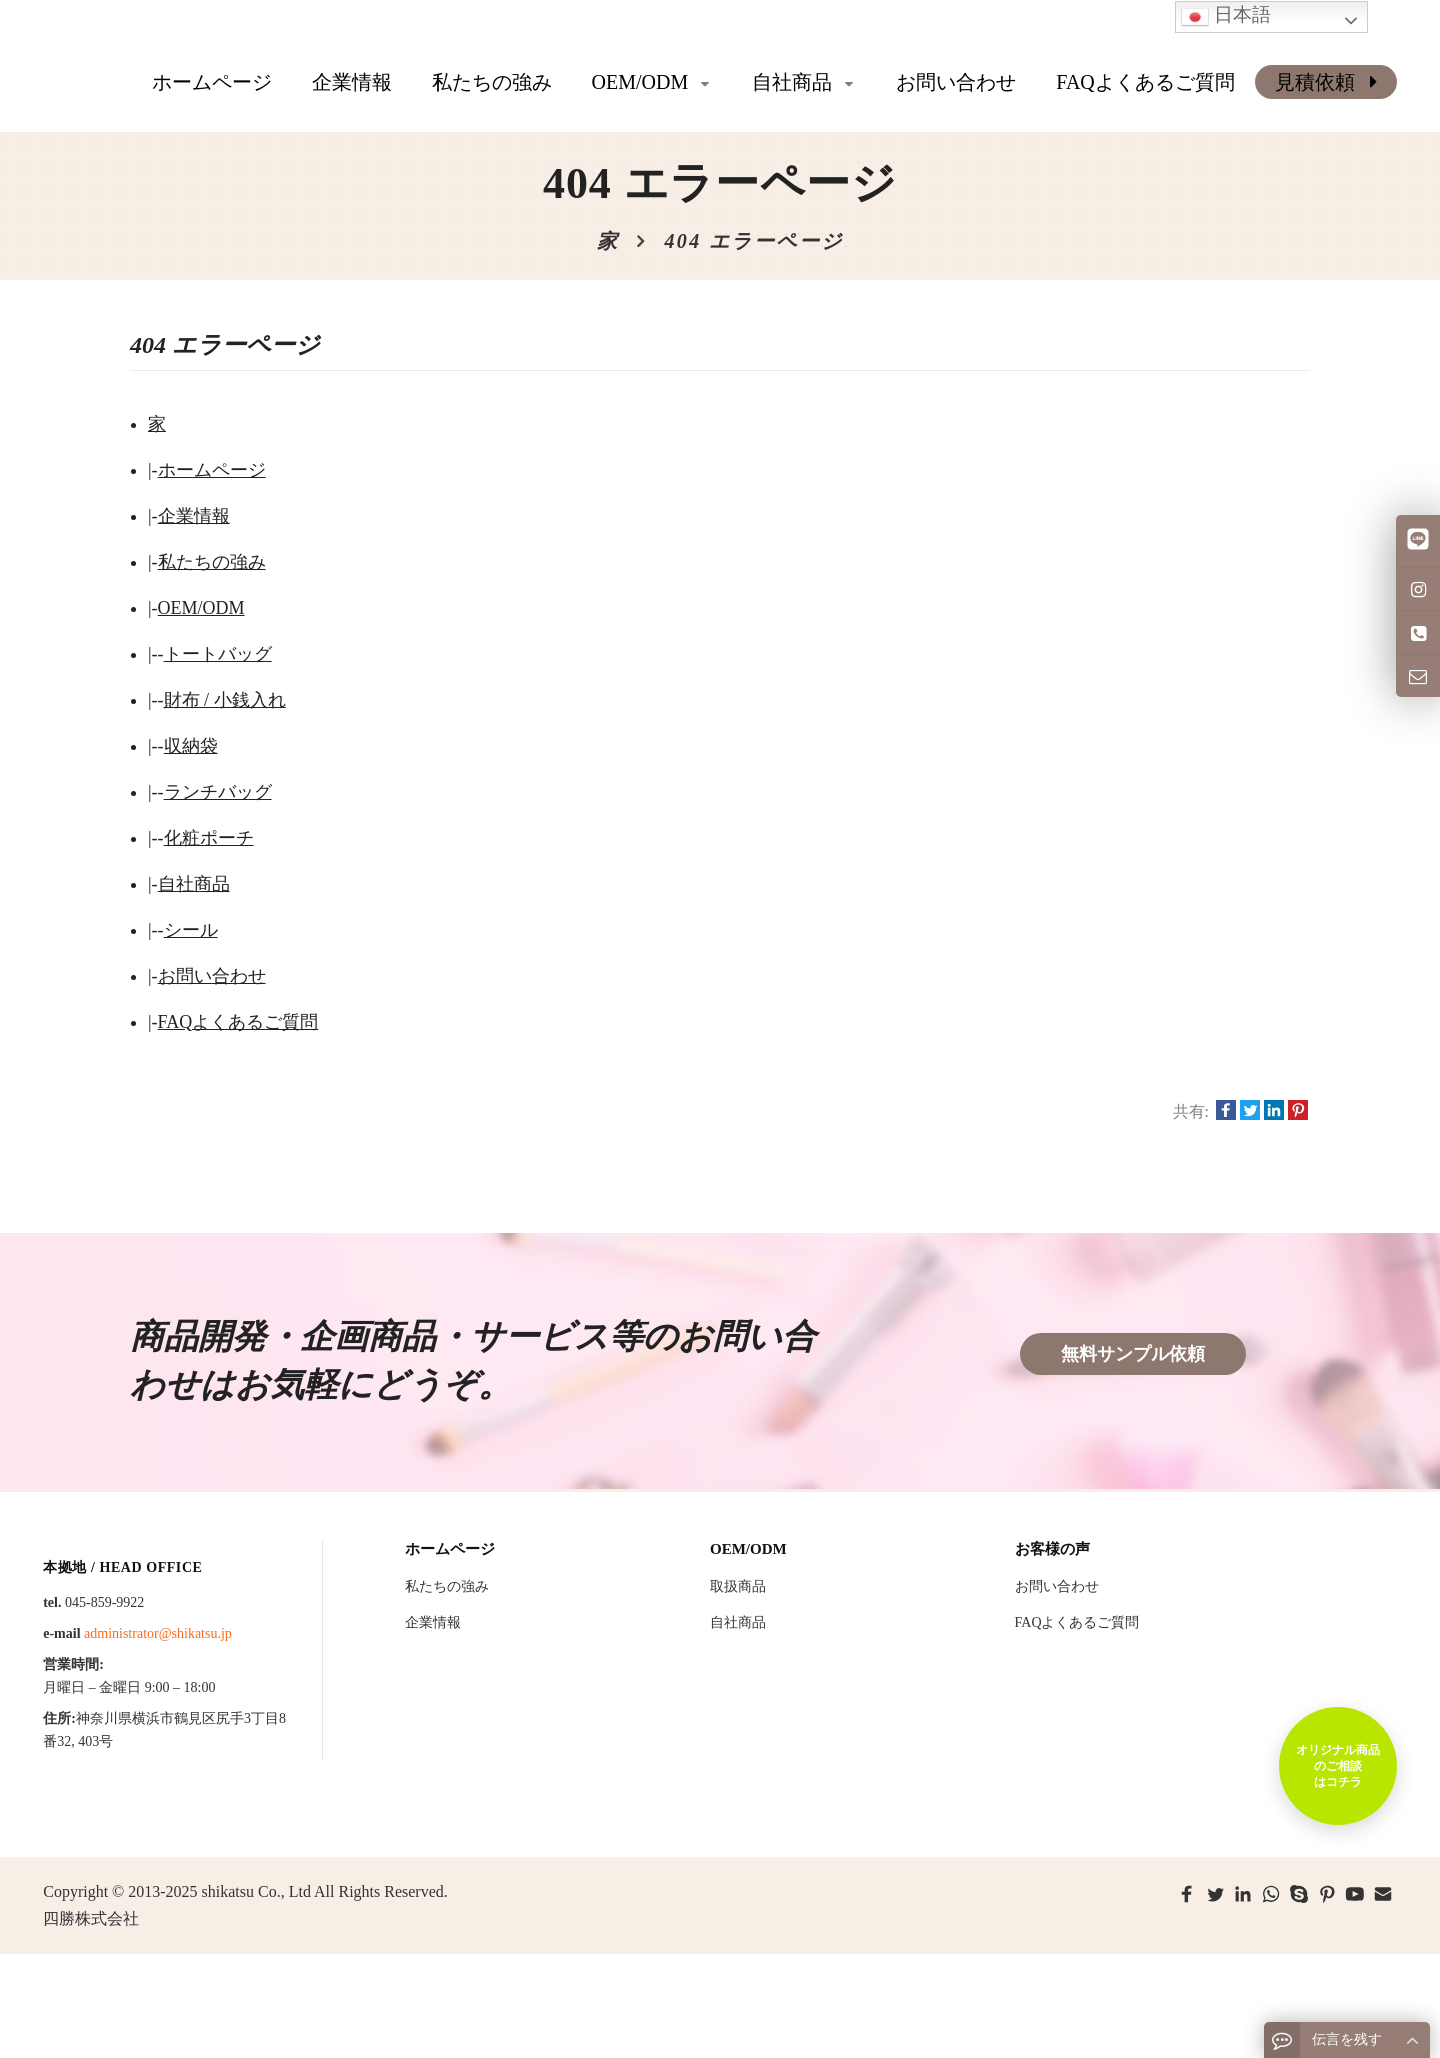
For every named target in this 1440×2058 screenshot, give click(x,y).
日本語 (1226, 16)
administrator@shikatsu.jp (158, 1633)
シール (191, 930)
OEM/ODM (201, 608)
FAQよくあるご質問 (238, 1022)
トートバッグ (218, 654)
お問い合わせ (212, 976)
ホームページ (212, 82)
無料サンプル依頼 (1133, 1354)
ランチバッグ (218, 792)
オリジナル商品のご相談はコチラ (1338, 1766)
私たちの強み (212, 562)
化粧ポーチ (209, 838)
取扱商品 (738, 1586)
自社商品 (194, 884)
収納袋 (191, 746)
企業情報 (194, 516)
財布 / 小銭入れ (225, 700)
